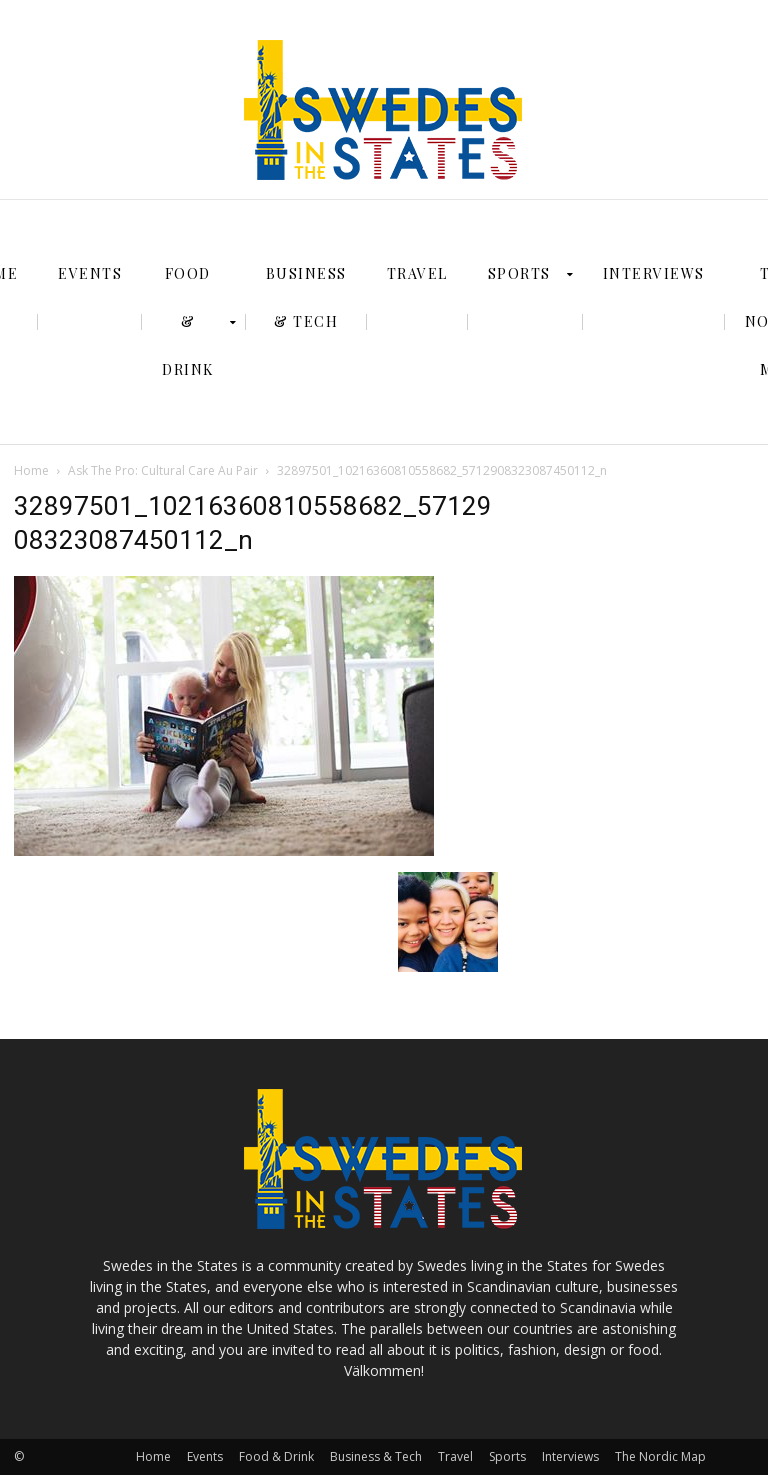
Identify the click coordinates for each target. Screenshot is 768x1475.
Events (205, 1456)
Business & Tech (376, 1456)
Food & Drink (276, 1456)
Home (31, 470)
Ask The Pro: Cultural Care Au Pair (163, 470)
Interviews (570, 1456)
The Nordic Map (660, 1456)
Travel (455, 1456)
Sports (507, 1456)
